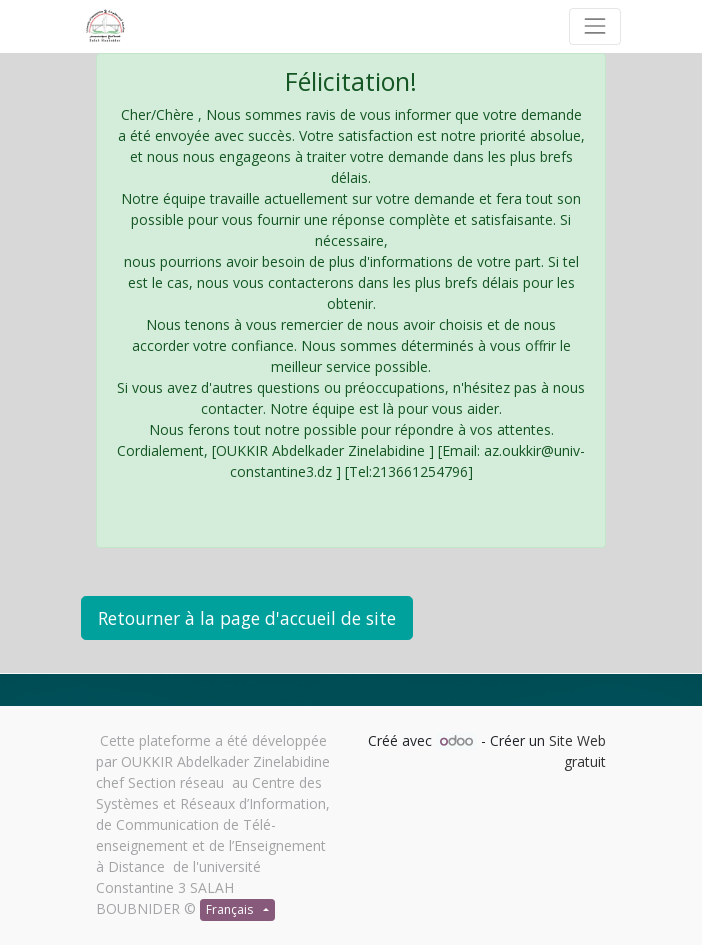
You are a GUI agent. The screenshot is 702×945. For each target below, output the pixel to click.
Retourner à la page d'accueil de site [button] (247, 618)
